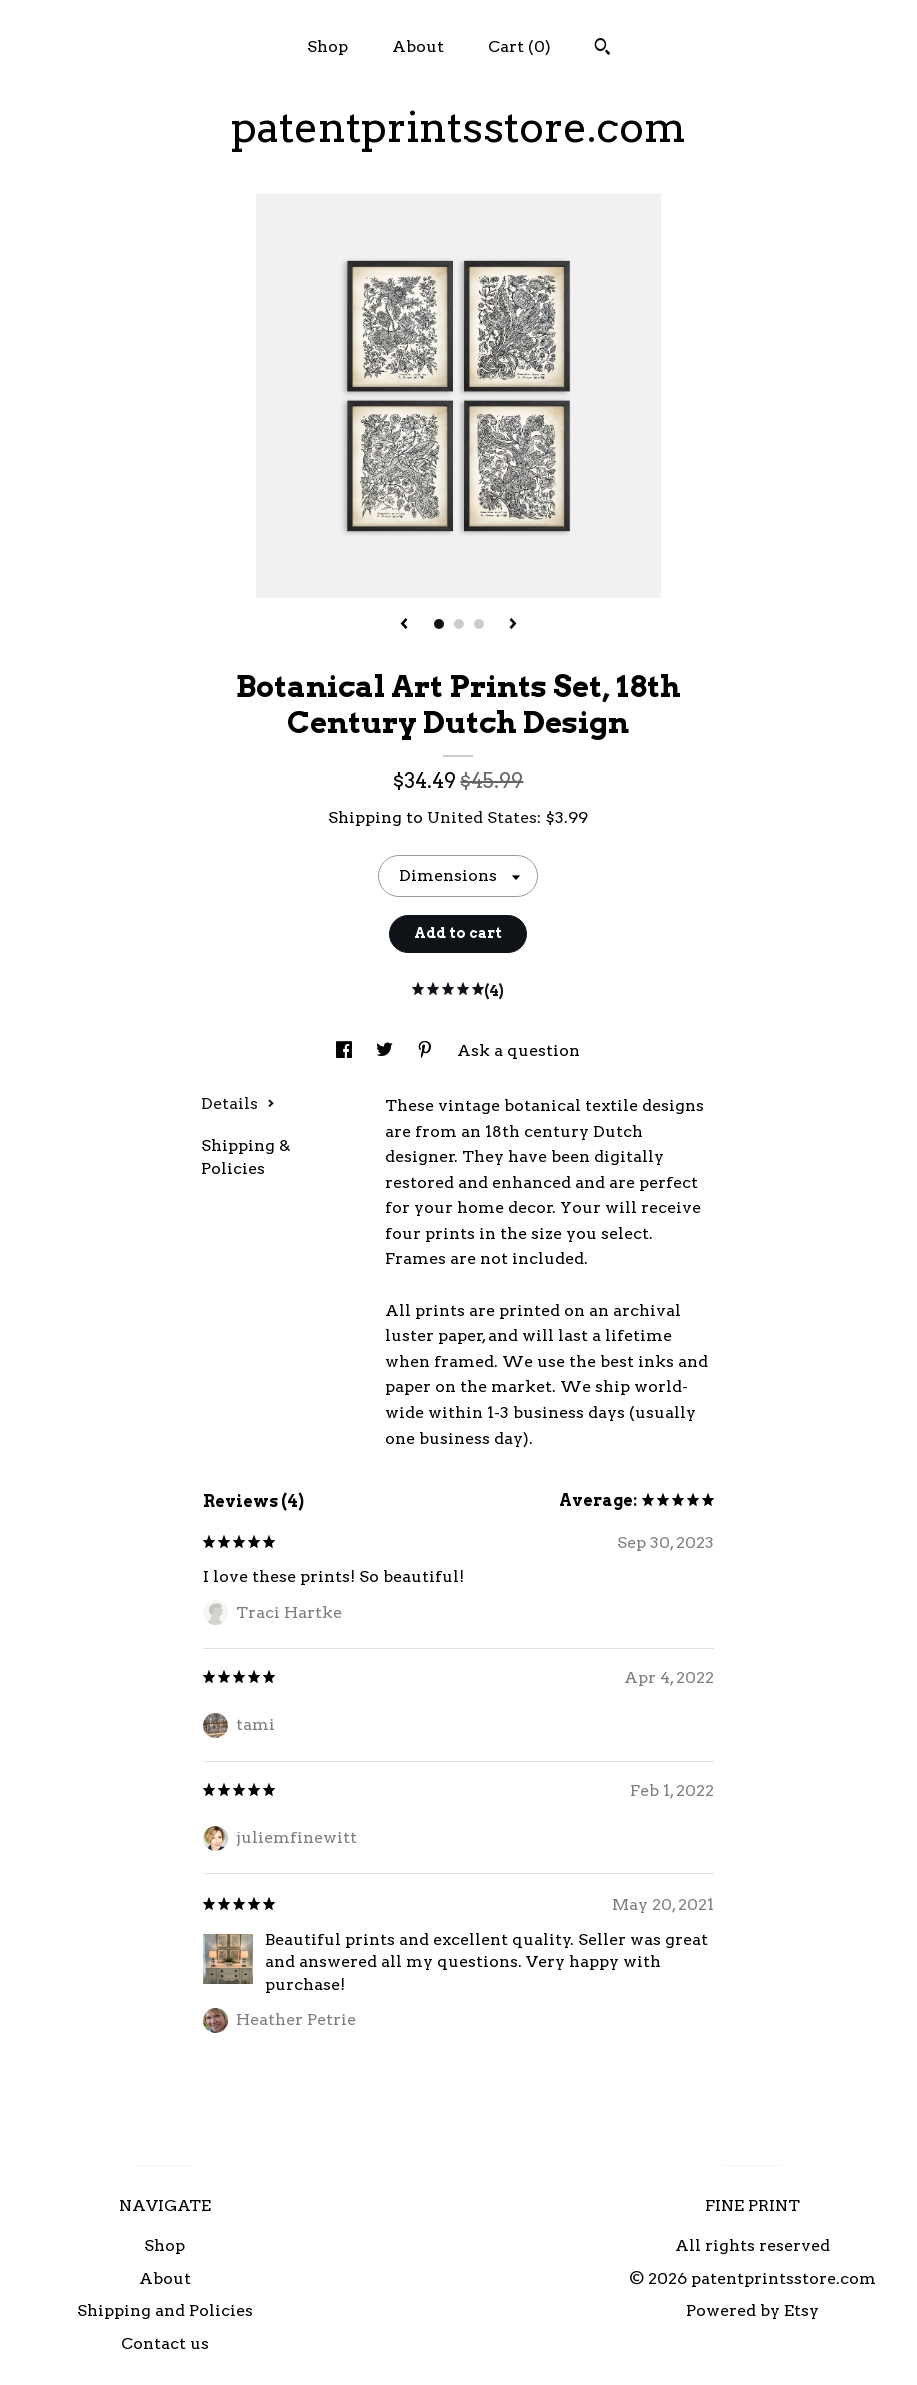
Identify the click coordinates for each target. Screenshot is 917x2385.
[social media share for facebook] (346, 1050)
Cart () (519, 46)
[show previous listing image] (404, 625)
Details (238, 1103)
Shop (327, 46)
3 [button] (479, 624)
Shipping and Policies (165, 2310)
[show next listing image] (513, 625)
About (418, 46)
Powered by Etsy (752, 2310)
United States (482, 817)
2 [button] (459, 624)
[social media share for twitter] (386, 1050)
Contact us (165, 2343)
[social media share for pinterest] (427, 1050)
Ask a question (518, 1050)
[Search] (602, 49)
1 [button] (439, 624)
